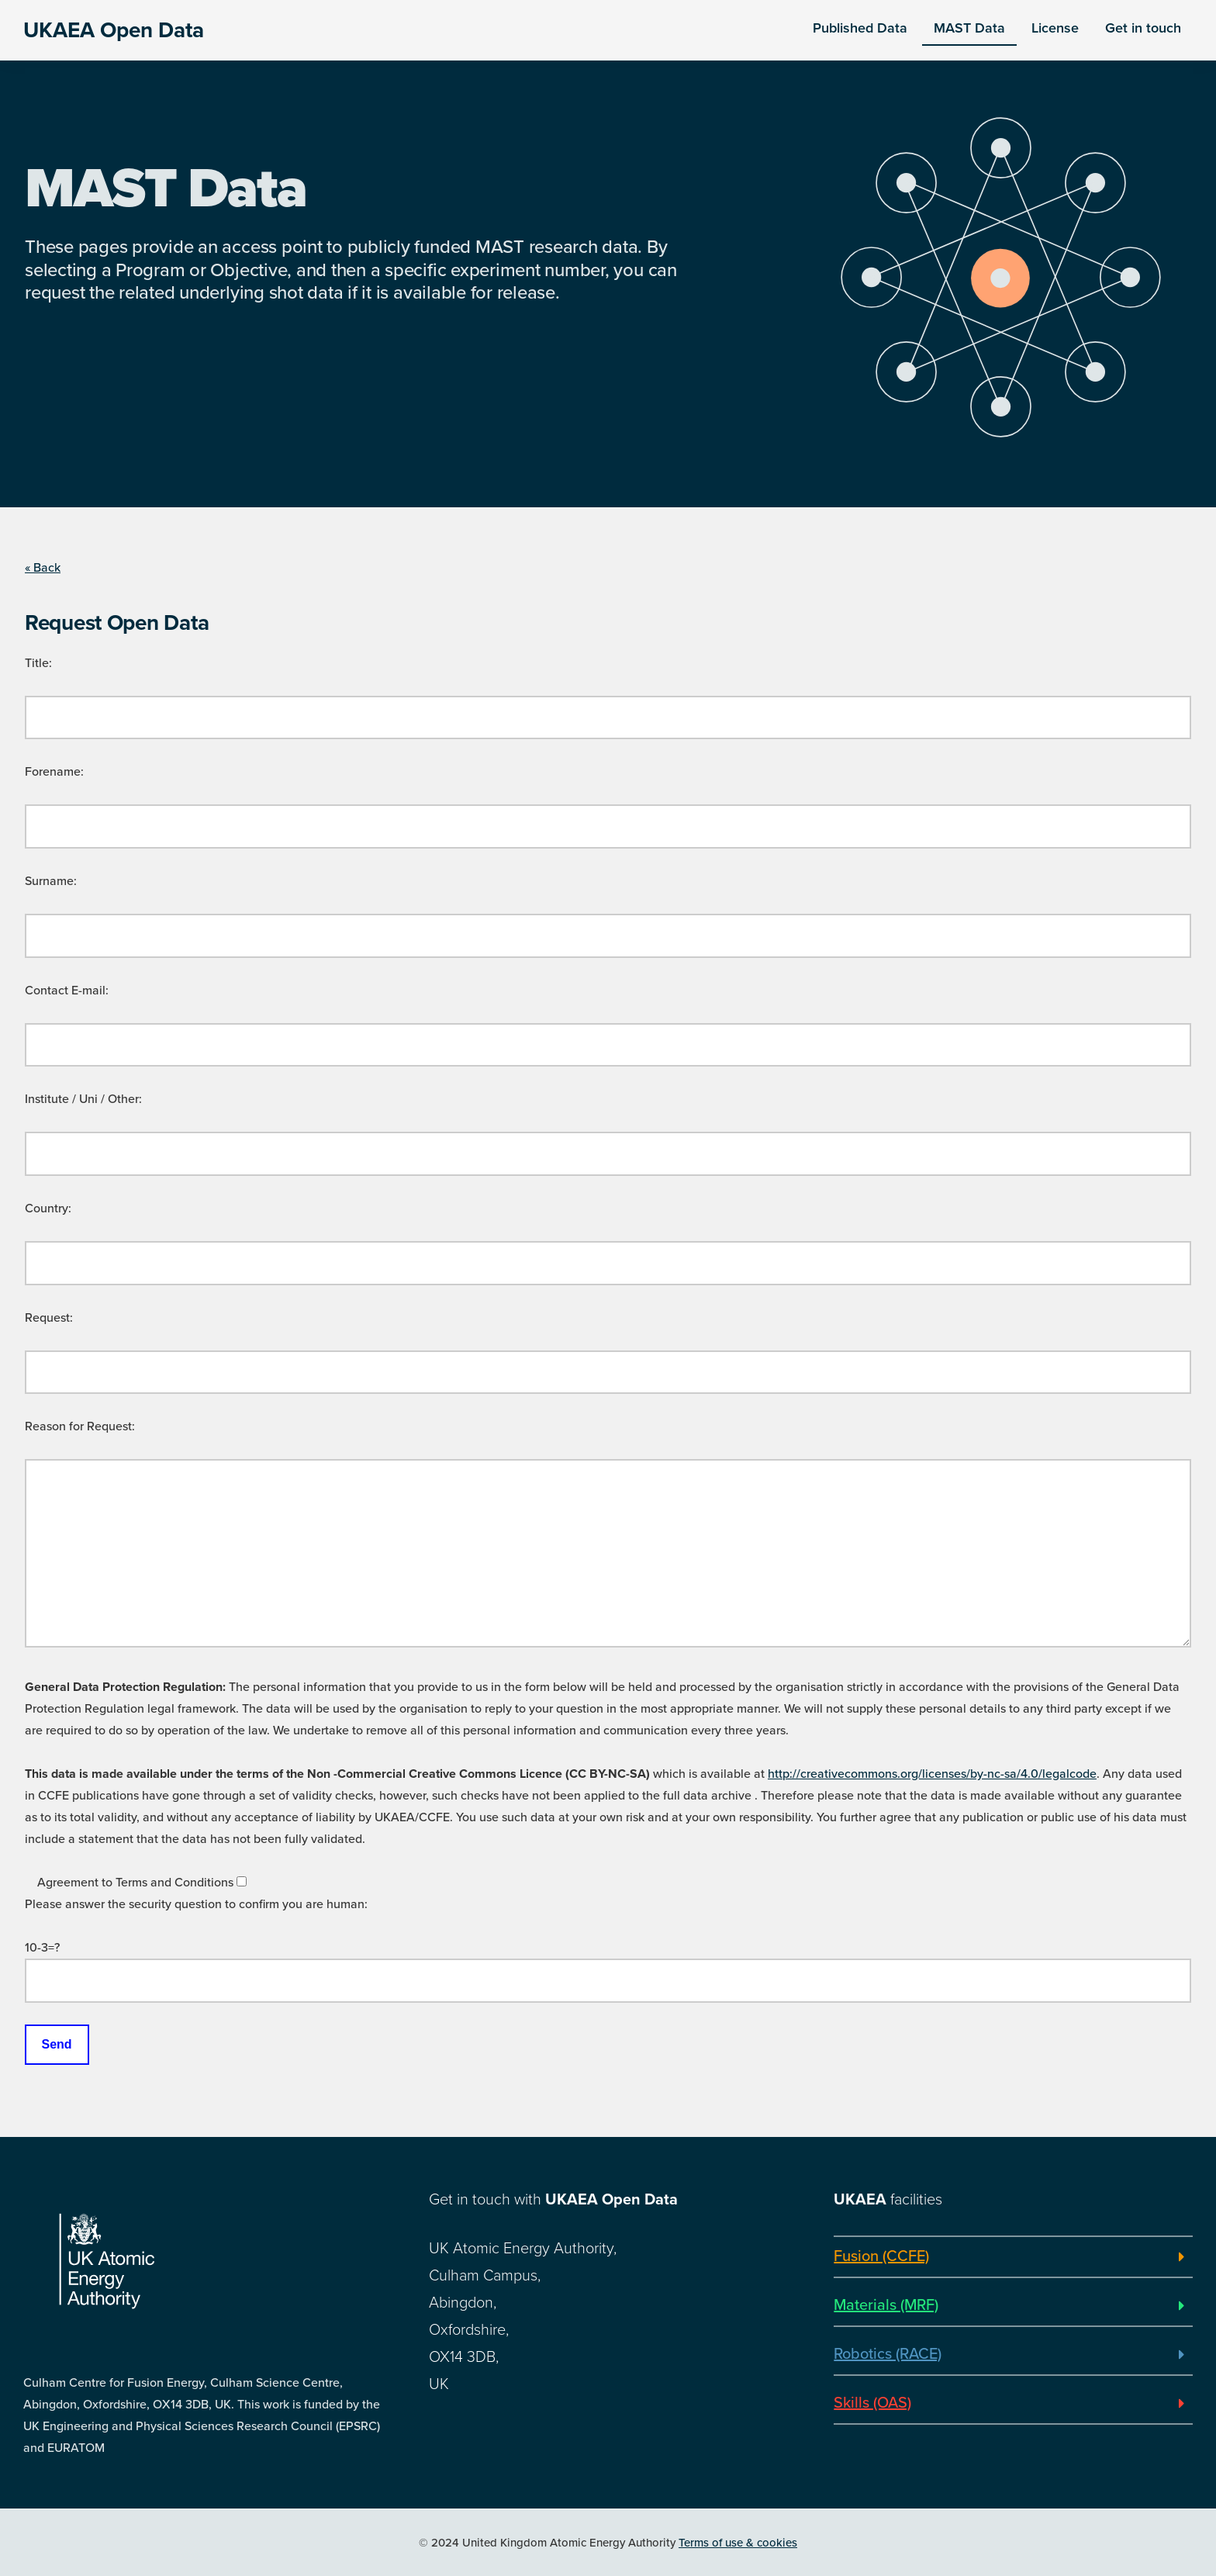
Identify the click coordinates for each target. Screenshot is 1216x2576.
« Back (42, 568)
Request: (49, 1318)
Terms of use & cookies (738, 2543)
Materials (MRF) (886, 2305)
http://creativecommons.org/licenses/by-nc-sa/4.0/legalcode (932, 1774)
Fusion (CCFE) (881, 2256)
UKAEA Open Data (113, 30)
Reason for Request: (80, 1426)
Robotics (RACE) (887, 2354)
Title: (38, 663)
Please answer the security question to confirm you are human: (196, 1904)
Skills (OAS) (872, 2403)
